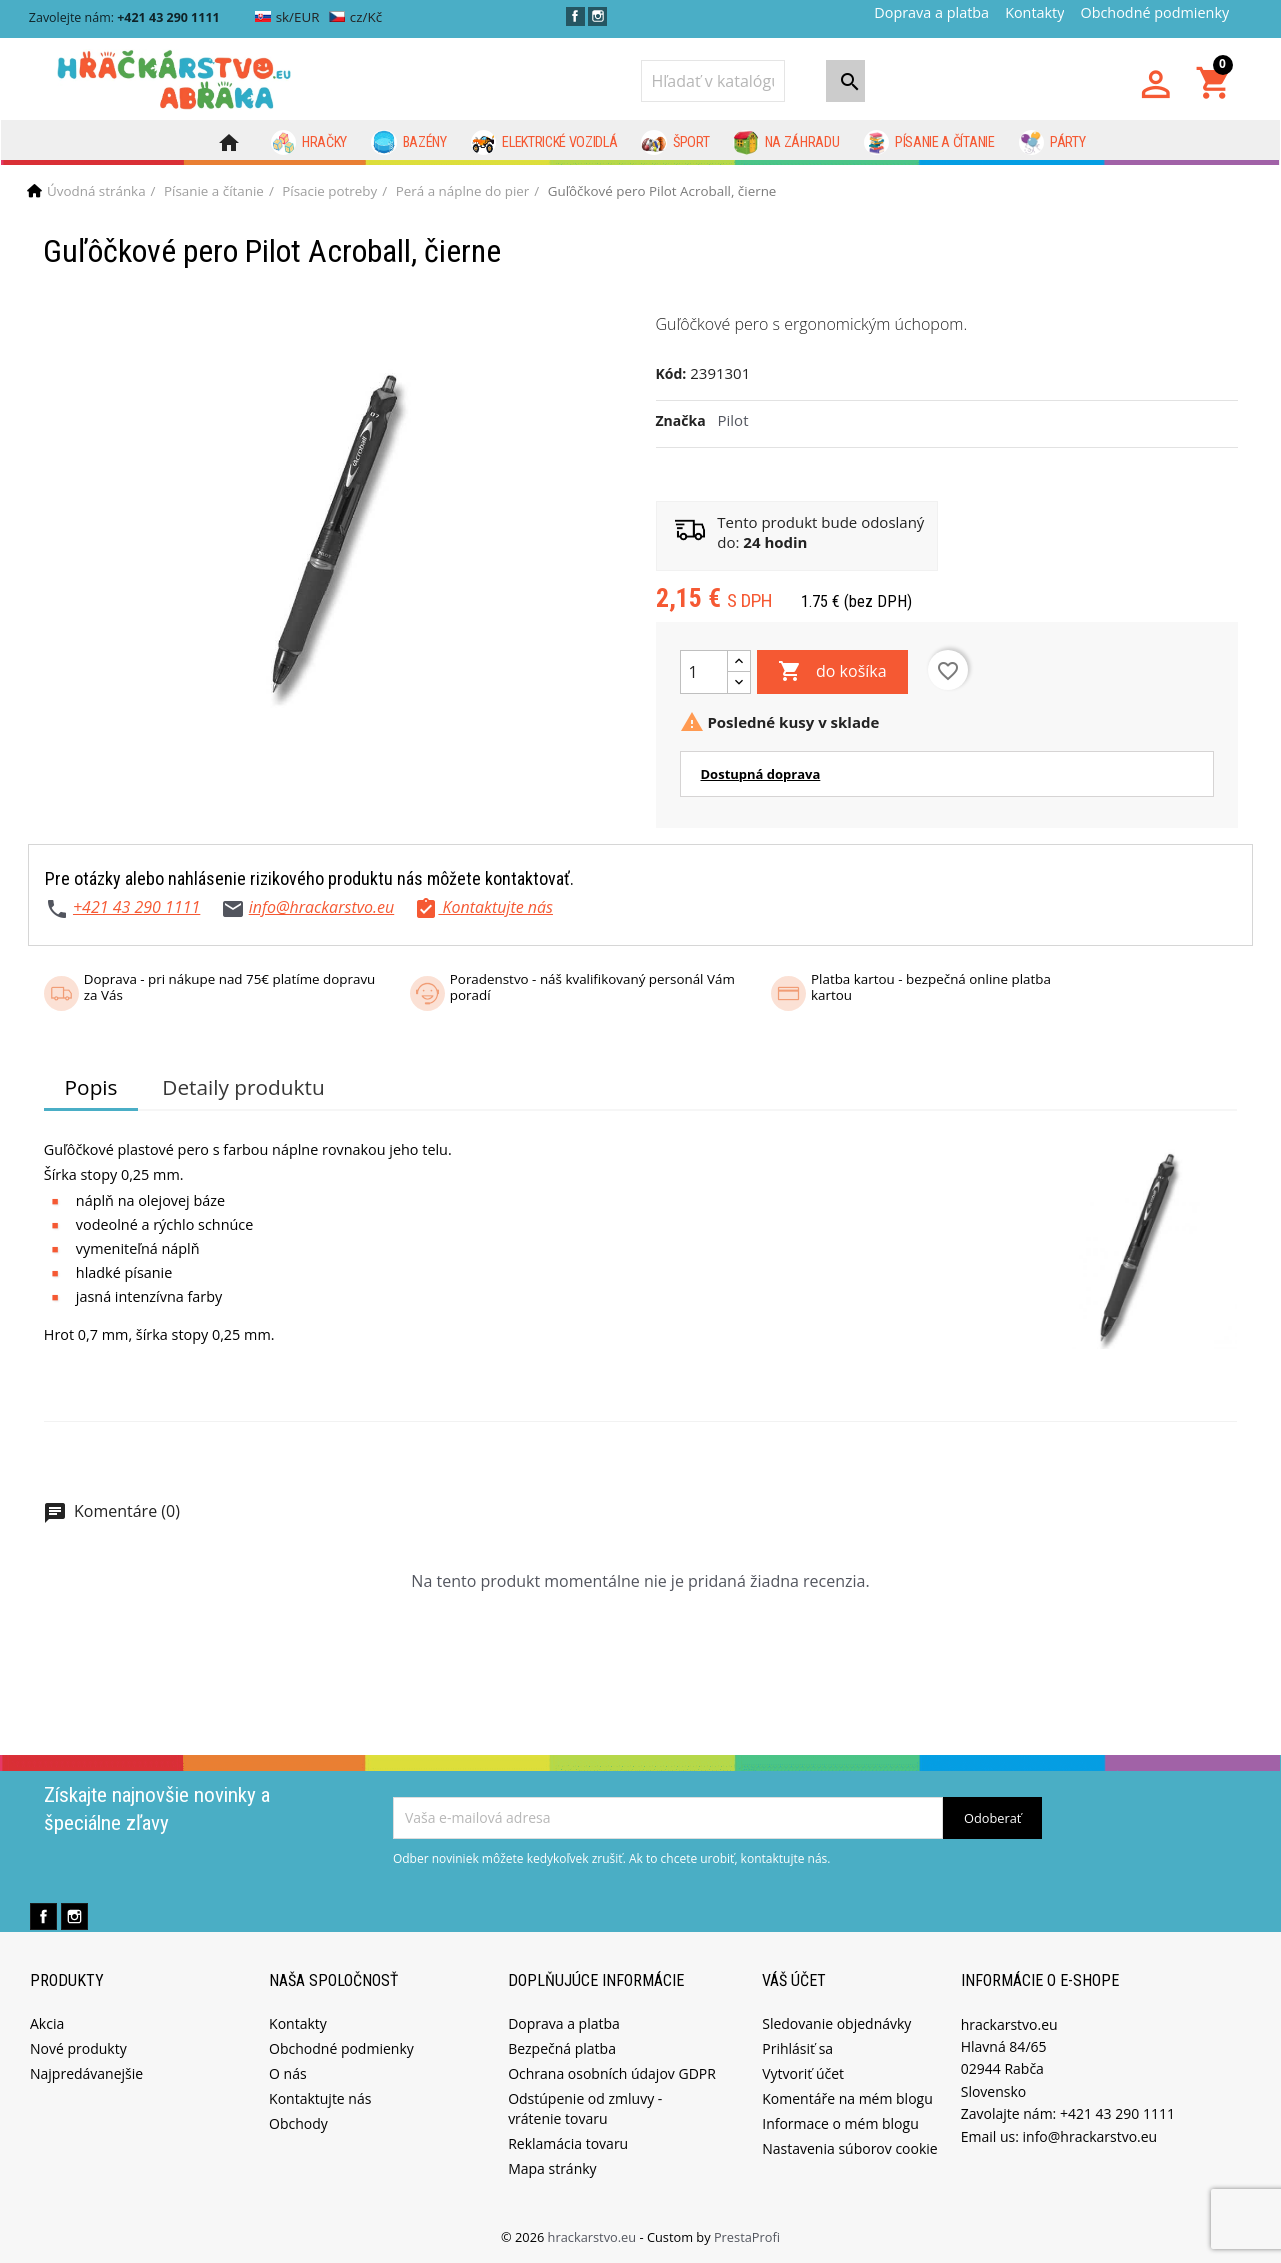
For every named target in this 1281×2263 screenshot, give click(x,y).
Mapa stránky (552, 2168)
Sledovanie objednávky (836, 2023)
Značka (681, 420)
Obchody (298, 2123)
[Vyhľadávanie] (713, 81)
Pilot (733, 420)
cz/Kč (355, 17)
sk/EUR (287, 17)
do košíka (832, 672)
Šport (675, 143)
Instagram (597, 16)
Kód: (671, 373)
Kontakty (1034, 12)
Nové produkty (78, 2048)
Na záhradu (786, 143)
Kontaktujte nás (320, 2098)
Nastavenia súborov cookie (849, 2148)
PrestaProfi (747, 2237)
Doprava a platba (931, 12)
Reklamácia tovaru (568, 2143)
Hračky (309, 143)
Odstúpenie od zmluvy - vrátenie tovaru (585, 2108)
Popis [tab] (91, 1087)
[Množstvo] (704, 672)
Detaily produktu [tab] (243, 1087)
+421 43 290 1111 (136, 907)
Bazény (409, 143)
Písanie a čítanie (929, 143)
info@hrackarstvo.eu (322, 907)
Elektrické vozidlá (544, 143)
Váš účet (794, 1980)
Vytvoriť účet (803, 2073)
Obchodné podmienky (1154, 12)
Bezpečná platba (562, 2048)
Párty (1052, 143)
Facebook (575, 16)
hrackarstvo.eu (594, 2237)
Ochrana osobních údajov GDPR (612, 2073)
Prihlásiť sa (797, 2048)
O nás (288, 2073)
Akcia (47, 2023)
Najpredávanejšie (86, 2073)
